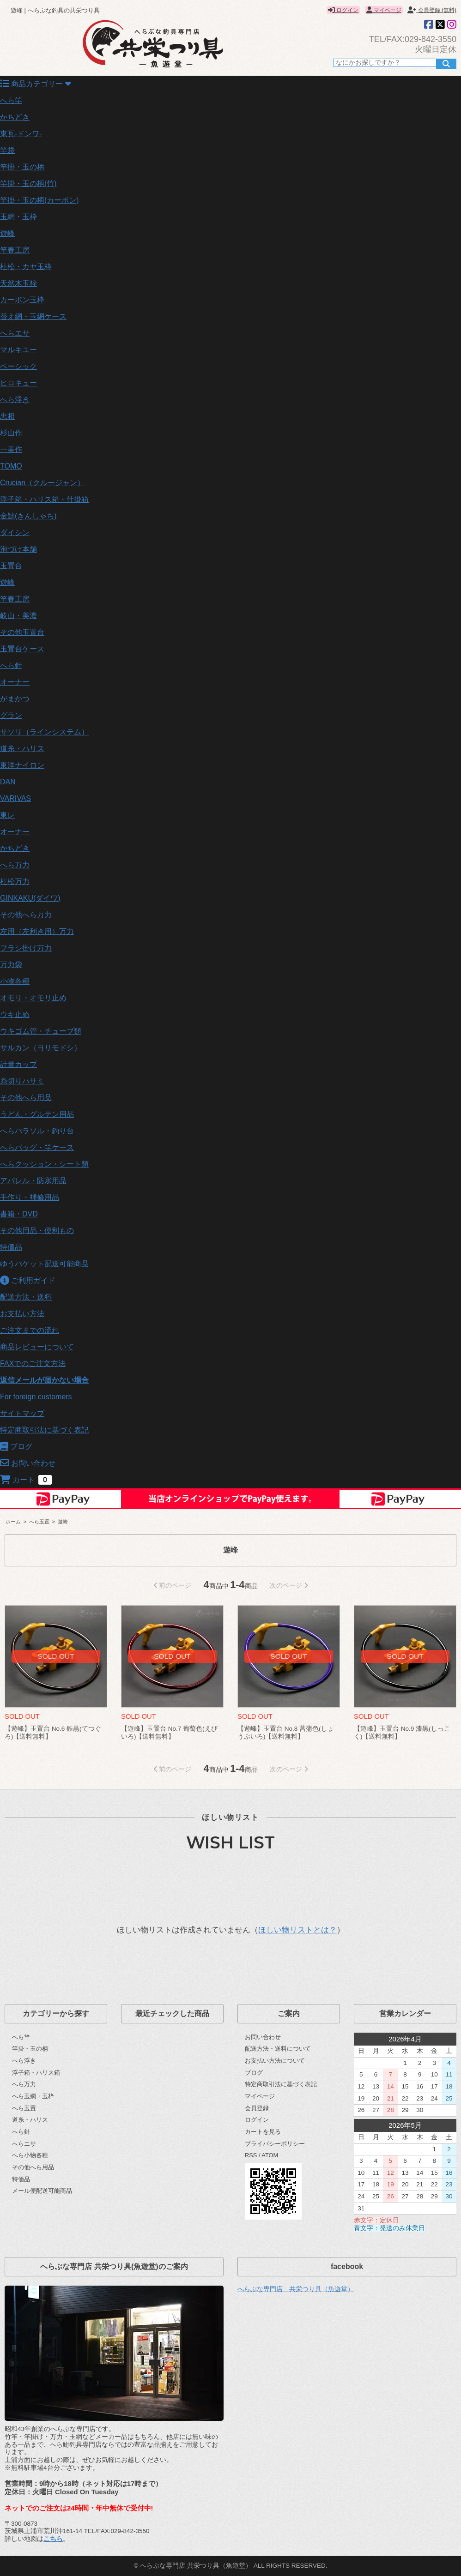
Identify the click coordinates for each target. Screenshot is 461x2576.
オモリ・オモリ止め (33, 998)
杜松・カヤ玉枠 (26, 267)
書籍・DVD (19, 1214)
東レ (7, 815)
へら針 (11, 665)
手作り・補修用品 (29, 1197)
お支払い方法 (22, 1314)
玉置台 (11, 566)
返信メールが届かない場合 (44, 1380)
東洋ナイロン (22, 765)
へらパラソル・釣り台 (37, 1131)
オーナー (15, 682)
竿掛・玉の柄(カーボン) (39, 200)
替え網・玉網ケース (33, 316)
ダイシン (15, 532)
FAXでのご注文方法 (33, 1363)
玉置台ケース (22, 649)
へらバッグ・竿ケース (37, 1147)
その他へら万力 (26, 915)
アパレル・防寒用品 (33, 1181)
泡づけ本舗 (18, 549)
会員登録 (257, 2108)
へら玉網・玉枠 (33, 2096)
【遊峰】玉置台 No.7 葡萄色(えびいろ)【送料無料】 (169, 1732)
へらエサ (15, 333)
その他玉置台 (22, 632)
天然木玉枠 (18, 283)
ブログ (254, 2072)
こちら (53, 2538)
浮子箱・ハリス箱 (36, 2072)
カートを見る (263, 2131)
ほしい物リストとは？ (297, 1930)
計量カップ (18, 1064)
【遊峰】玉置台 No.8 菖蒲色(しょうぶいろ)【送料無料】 (285, 1732)
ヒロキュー (18, 383)
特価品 (11, 1247)
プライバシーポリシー (275, 2143)
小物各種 (15, 981)
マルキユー (18, 350)
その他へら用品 (26, 1097)
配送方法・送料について (278, 2048)
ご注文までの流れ (29, 1330)
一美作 (11, 449)
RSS (251, 2155)
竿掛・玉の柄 (22, 167)
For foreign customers (36, 1397)
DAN (8, 782)
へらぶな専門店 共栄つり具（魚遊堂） (295, 2289)
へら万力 (15, 865)
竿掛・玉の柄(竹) (28, 183)
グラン (11, 715)
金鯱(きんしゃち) (28, 516)
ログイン (343, 10)
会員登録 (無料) (431, 10)
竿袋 (7, 150)
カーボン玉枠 (22, 300)
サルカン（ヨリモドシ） (40, 1048)
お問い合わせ (263, 2037)
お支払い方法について (275, 2060)
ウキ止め (15, 1014)
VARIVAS (15, 798)
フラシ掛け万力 (26, 948)
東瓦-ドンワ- (21, 134)
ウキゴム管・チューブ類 (40, 1031)
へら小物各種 (30, 2155)
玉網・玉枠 (18, 217)
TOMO (11, 466)
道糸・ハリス (22, 748)
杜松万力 (15, 881)
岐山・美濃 (18, 616)
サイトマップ (22, 1413)
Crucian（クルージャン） (42, 483)
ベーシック (18, 366)
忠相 (7, 416)
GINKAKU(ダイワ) (30, 898)
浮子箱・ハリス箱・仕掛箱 (44, 499)
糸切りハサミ (22, 1081)
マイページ (383, 10)
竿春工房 (15, 250)
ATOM (269, 2155)
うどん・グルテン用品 (37, 1114)
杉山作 (11, 433)
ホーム (13, 1521)
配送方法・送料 (26, 1297)
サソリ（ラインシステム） (44, 732)
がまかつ (15, 699)
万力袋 (11, 965)
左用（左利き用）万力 (37, 931)
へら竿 (11, 100)
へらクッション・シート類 (44, 1164)
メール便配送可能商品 (42, 2190)
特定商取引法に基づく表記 (44, 1430)
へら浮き (15, 399)
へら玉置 (39, 1521)
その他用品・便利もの (37, 1230)
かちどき (15, 117)
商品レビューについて (37, 1347)
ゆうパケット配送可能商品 (44, 1264)
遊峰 (7, 233)
